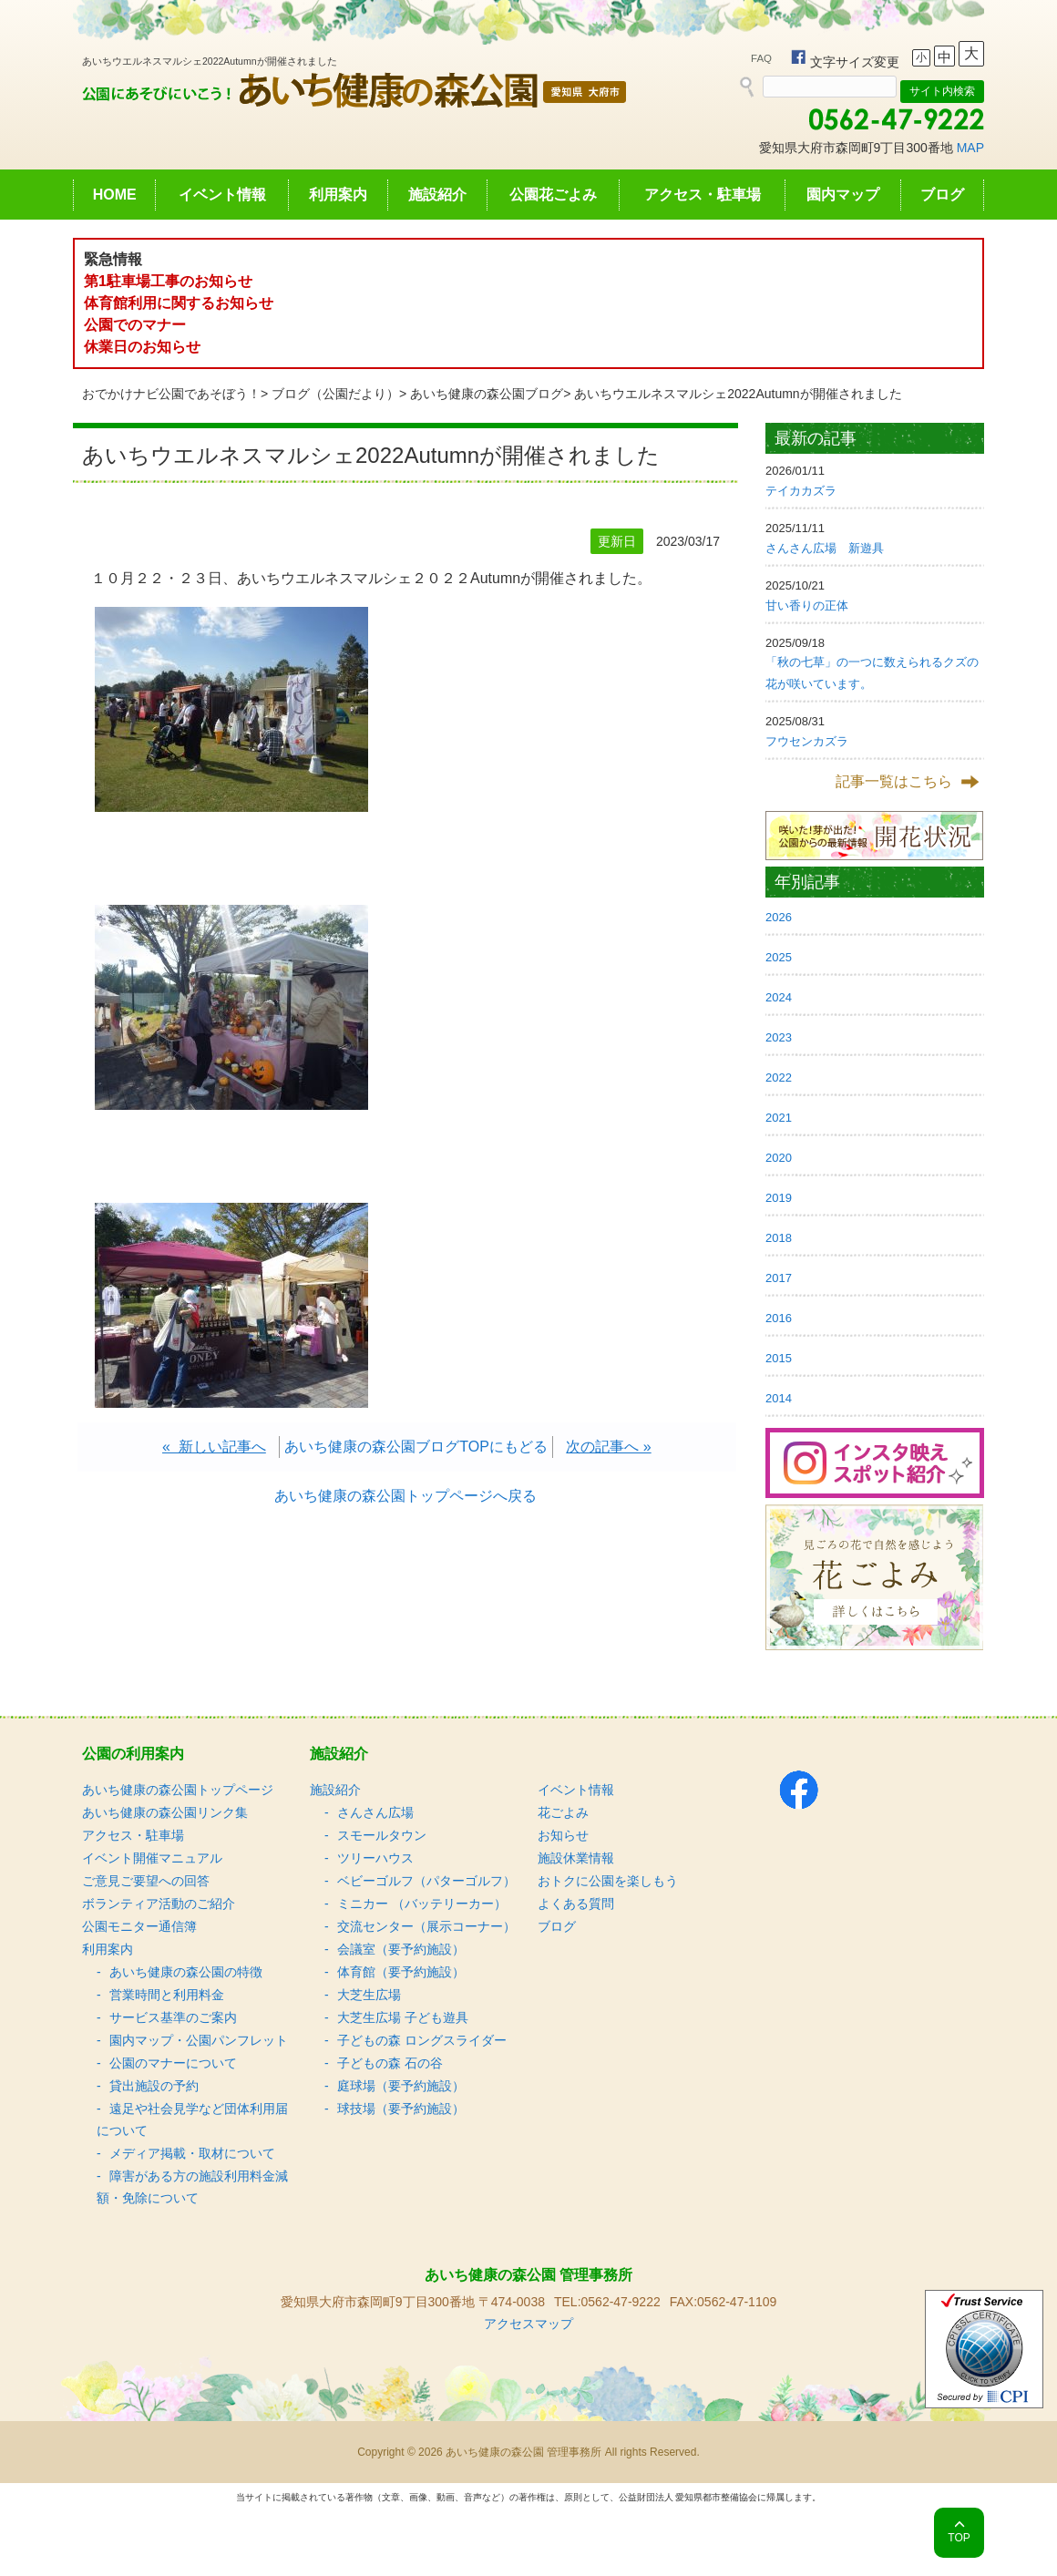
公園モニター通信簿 (139, 1926)
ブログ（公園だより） (335, 393)
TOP (959, 2537)
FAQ (761, 58)
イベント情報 (222, 194)
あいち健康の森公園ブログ (486, 393)
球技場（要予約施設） (401, 2108)
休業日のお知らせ (142, 346)
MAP (970, 147)
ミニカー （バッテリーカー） (422, 1903)
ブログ (942, 194)
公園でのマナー (135, 325)
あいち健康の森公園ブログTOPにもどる (416, 1446)
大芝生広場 (369, 1994)
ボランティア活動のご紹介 (158, 1903)
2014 (778, 1398)
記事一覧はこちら (894, 781)
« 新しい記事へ (214, 1446)
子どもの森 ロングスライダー (422, 2040)
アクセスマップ (528, 2323)
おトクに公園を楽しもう (608, 1880)
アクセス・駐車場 (702, 194)
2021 (778, 1117)
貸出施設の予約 (154, 2085)
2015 (778, 1358)
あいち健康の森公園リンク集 (165, 1812)
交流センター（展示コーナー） (426, 1926)
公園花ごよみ (553, 194)
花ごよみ (563, 1812)
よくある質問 (576, 1903)
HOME (115, 194)
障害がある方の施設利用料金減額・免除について (192, 2187)
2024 (778, 997)
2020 (778, 1158)
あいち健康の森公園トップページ (177, 1789)
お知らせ (563, 1835)
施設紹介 (437, 194)
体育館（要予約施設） (401, 1972)
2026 (778, 917)
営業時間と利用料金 (166, 1994)
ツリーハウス (375, 1858)
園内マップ (842, 194)
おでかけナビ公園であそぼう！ (171, 393)
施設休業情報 (576, 1858)
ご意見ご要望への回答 (146, 1880)
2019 (778, 1198)
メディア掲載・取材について (192, 2153)
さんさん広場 (375, 1812)
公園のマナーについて (173, 2063)
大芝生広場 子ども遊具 (402, 2017)
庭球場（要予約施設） (401, 2085)
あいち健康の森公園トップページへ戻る (405, 1496)
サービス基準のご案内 (173, 2017)
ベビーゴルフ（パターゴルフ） (426, 1880)
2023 (778, 1037)
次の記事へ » (608, 1446)
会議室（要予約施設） (401, 1949)
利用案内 (338, 194)
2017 (778, 1278)
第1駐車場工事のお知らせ (168, 281)
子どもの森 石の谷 (390, 2063)
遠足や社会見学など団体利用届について (192, 2119)
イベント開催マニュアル (152, 1858)
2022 (778, 1077)
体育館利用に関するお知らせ (178, 303)
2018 (778, 1238)
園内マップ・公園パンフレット (198, 2040)
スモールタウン (381, 1835)
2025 (778, 957)
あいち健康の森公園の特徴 (185, 1972)
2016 (778, 1318)
